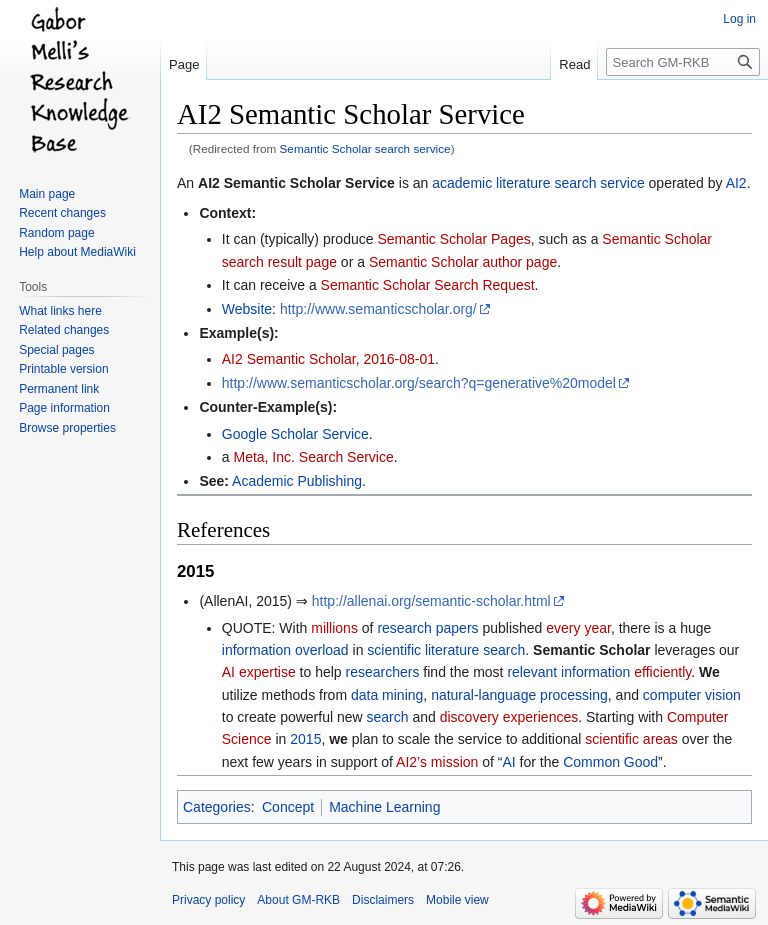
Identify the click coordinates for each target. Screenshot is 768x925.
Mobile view (457, 900)
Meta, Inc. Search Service (313, 457)
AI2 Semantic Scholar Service (296, 183)
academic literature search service (538, 183)
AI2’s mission (437, 762)
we (338, 739)
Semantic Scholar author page (463, 262)
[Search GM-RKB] (683, 62)
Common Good (610, 762)
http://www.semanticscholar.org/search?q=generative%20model (419, 383)
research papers (427, 628)
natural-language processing (519, 695)
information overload (285, 650)
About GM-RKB (298, 900)
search (388, 717)
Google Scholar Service (295, 434)
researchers (383, 672)
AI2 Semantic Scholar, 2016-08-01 (328, 359)
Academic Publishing (297, 481)
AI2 (736, 183)
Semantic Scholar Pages (453, 239)
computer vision (692, 695)
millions (334, 628)
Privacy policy (208, 900)
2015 (305, 739)
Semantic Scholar (592, 650)
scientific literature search (446, 650)
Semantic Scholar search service (365, 148)
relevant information (568, 672)
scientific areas (631, 739)
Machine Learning (384, 807)
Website (247, 309)
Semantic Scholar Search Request (428, 285)
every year (578, 628)
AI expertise (259, 672)
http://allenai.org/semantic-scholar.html (431, 601)
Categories (217, 807)
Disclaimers (383, 900)
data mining (387, 695)
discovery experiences (509, 717)
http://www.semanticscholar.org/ (378, 309)
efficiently (662, 672)
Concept (288, 807)
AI (508, 762)
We (709, 672)
